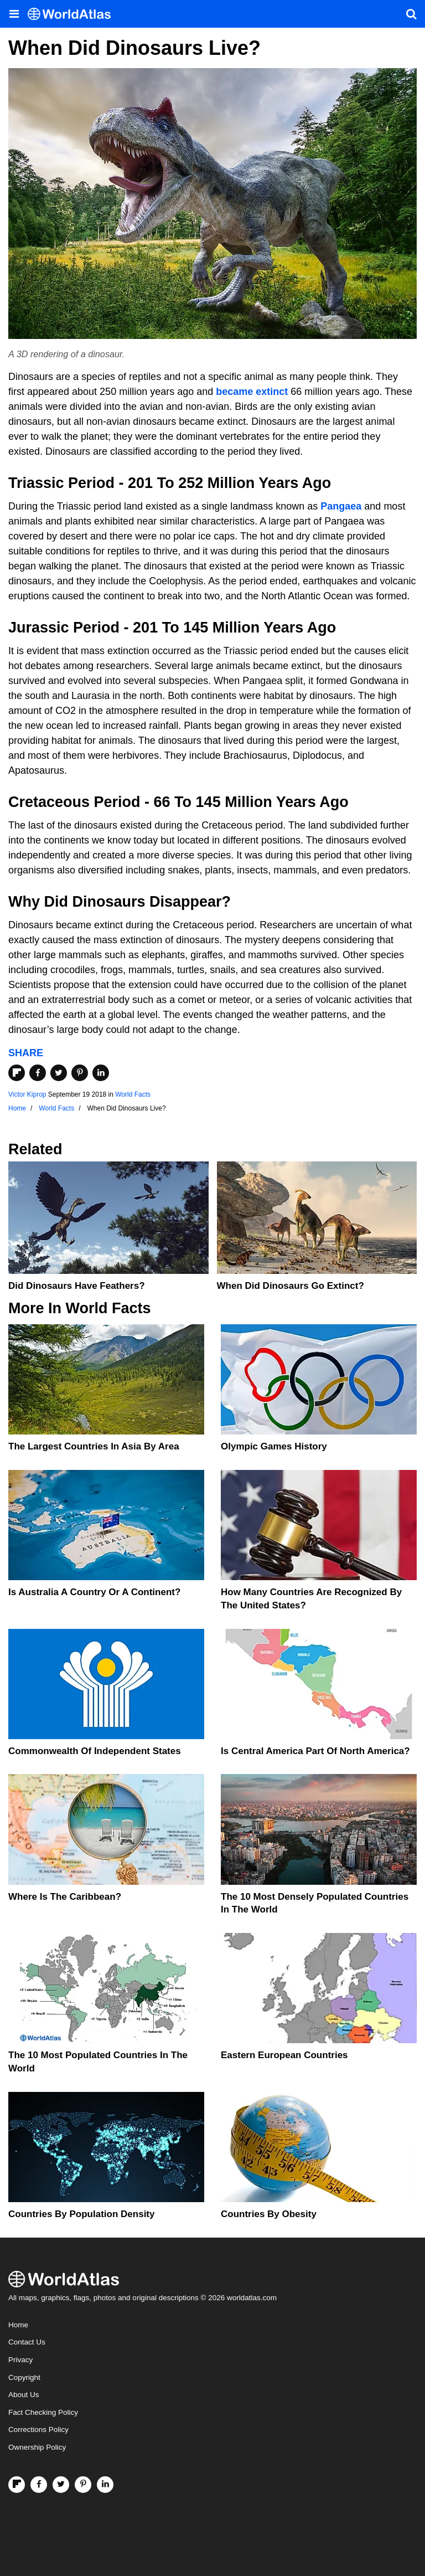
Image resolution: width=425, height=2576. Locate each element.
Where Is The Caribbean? (64, 1896)
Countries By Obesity (269, 2214)
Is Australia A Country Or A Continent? (94, 1592)
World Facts (133, 1094)
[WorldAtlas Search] (411, 14)
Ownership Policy (37, 2447)
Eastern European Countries (284, 2055)
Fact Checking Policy (43, 2412)
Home (18, 2325)
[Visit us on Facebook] (38, 2484)
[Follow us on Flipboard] (16, 2484)
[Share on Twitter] (58, 1073)
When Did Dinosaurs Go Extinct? (290, 1286)
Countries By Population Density (81, 2214)
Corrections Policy (38, 2429)
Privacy (20, 2360)
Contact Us (26, 2342)
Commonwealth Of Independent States (94, 1751)
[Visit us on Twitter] (61, 2484)
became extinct (252, 391)
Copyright (24, 2377)
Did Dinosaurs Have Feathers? (76, 1286)
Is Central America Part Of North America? (315, 1751)
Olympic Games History (274, 1446)
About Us (23, 2394)
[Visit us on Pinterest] (83, 2484)
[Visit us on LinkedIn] (105, 2484)
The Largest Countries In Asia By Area (93, 1446)
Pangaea (340, 506)
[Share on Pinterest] (79, 1073)
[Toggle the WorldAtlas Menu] (13, 14)
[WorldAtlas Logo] (73, 14)
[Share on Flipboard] (16, 1073)
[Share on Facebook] (37, 1073)
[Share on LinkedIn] (100, 1073)
